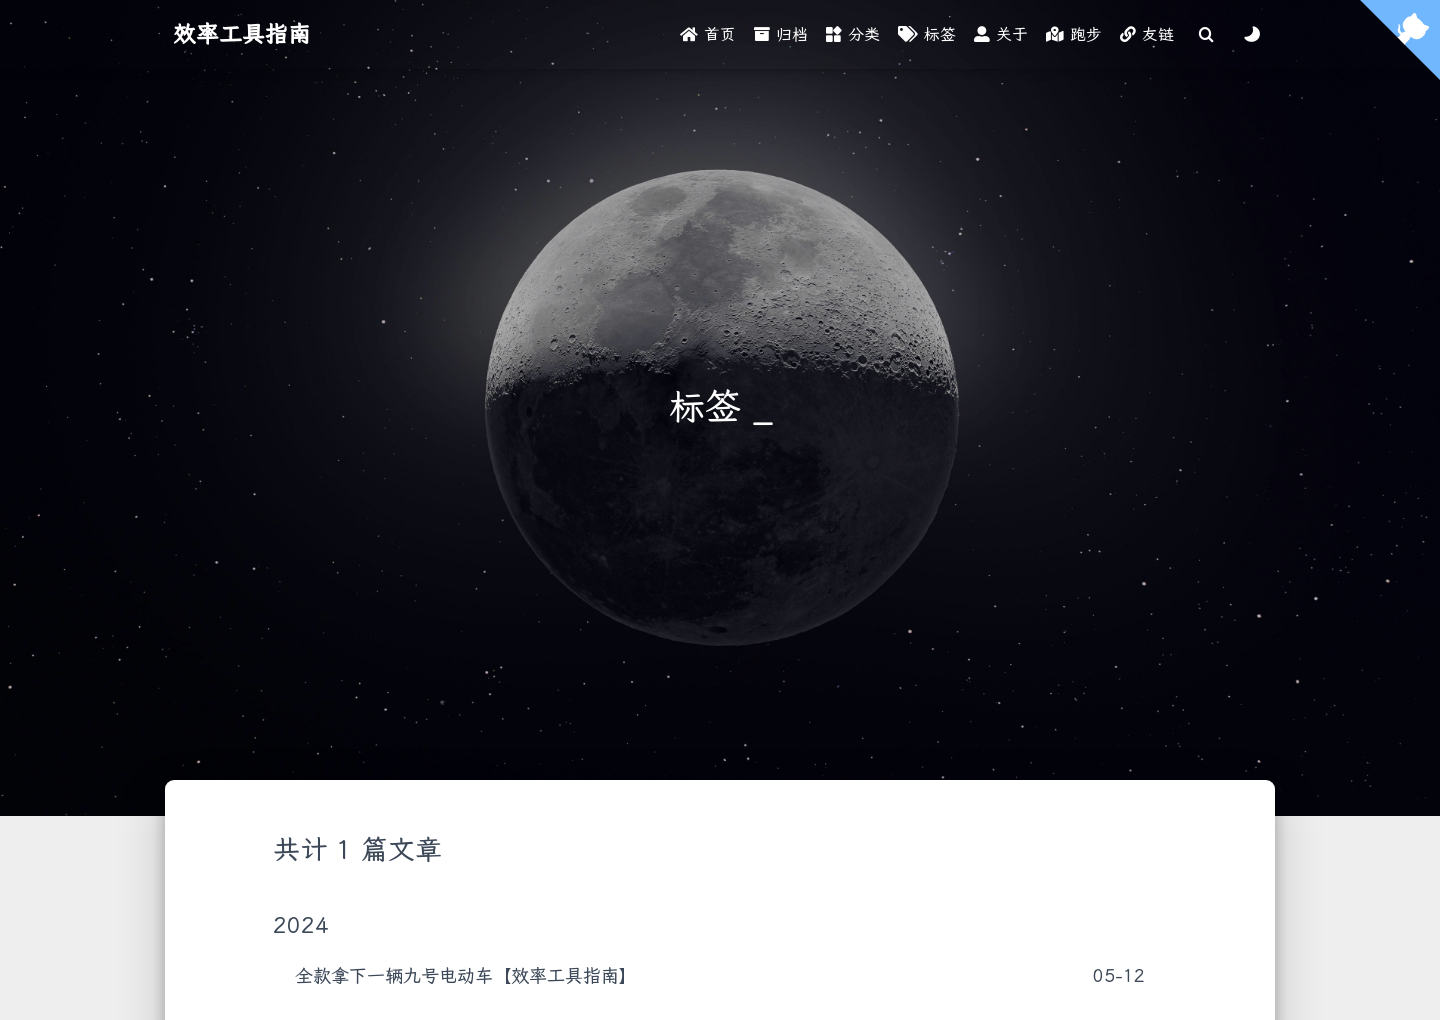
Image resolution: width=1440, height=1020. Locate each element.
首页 (708, 34)
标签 (927, 34)
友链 (1147, 34)
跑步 (1074, 34)
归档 (781, 34)
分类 (853, 34)
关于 (1001, 34)
